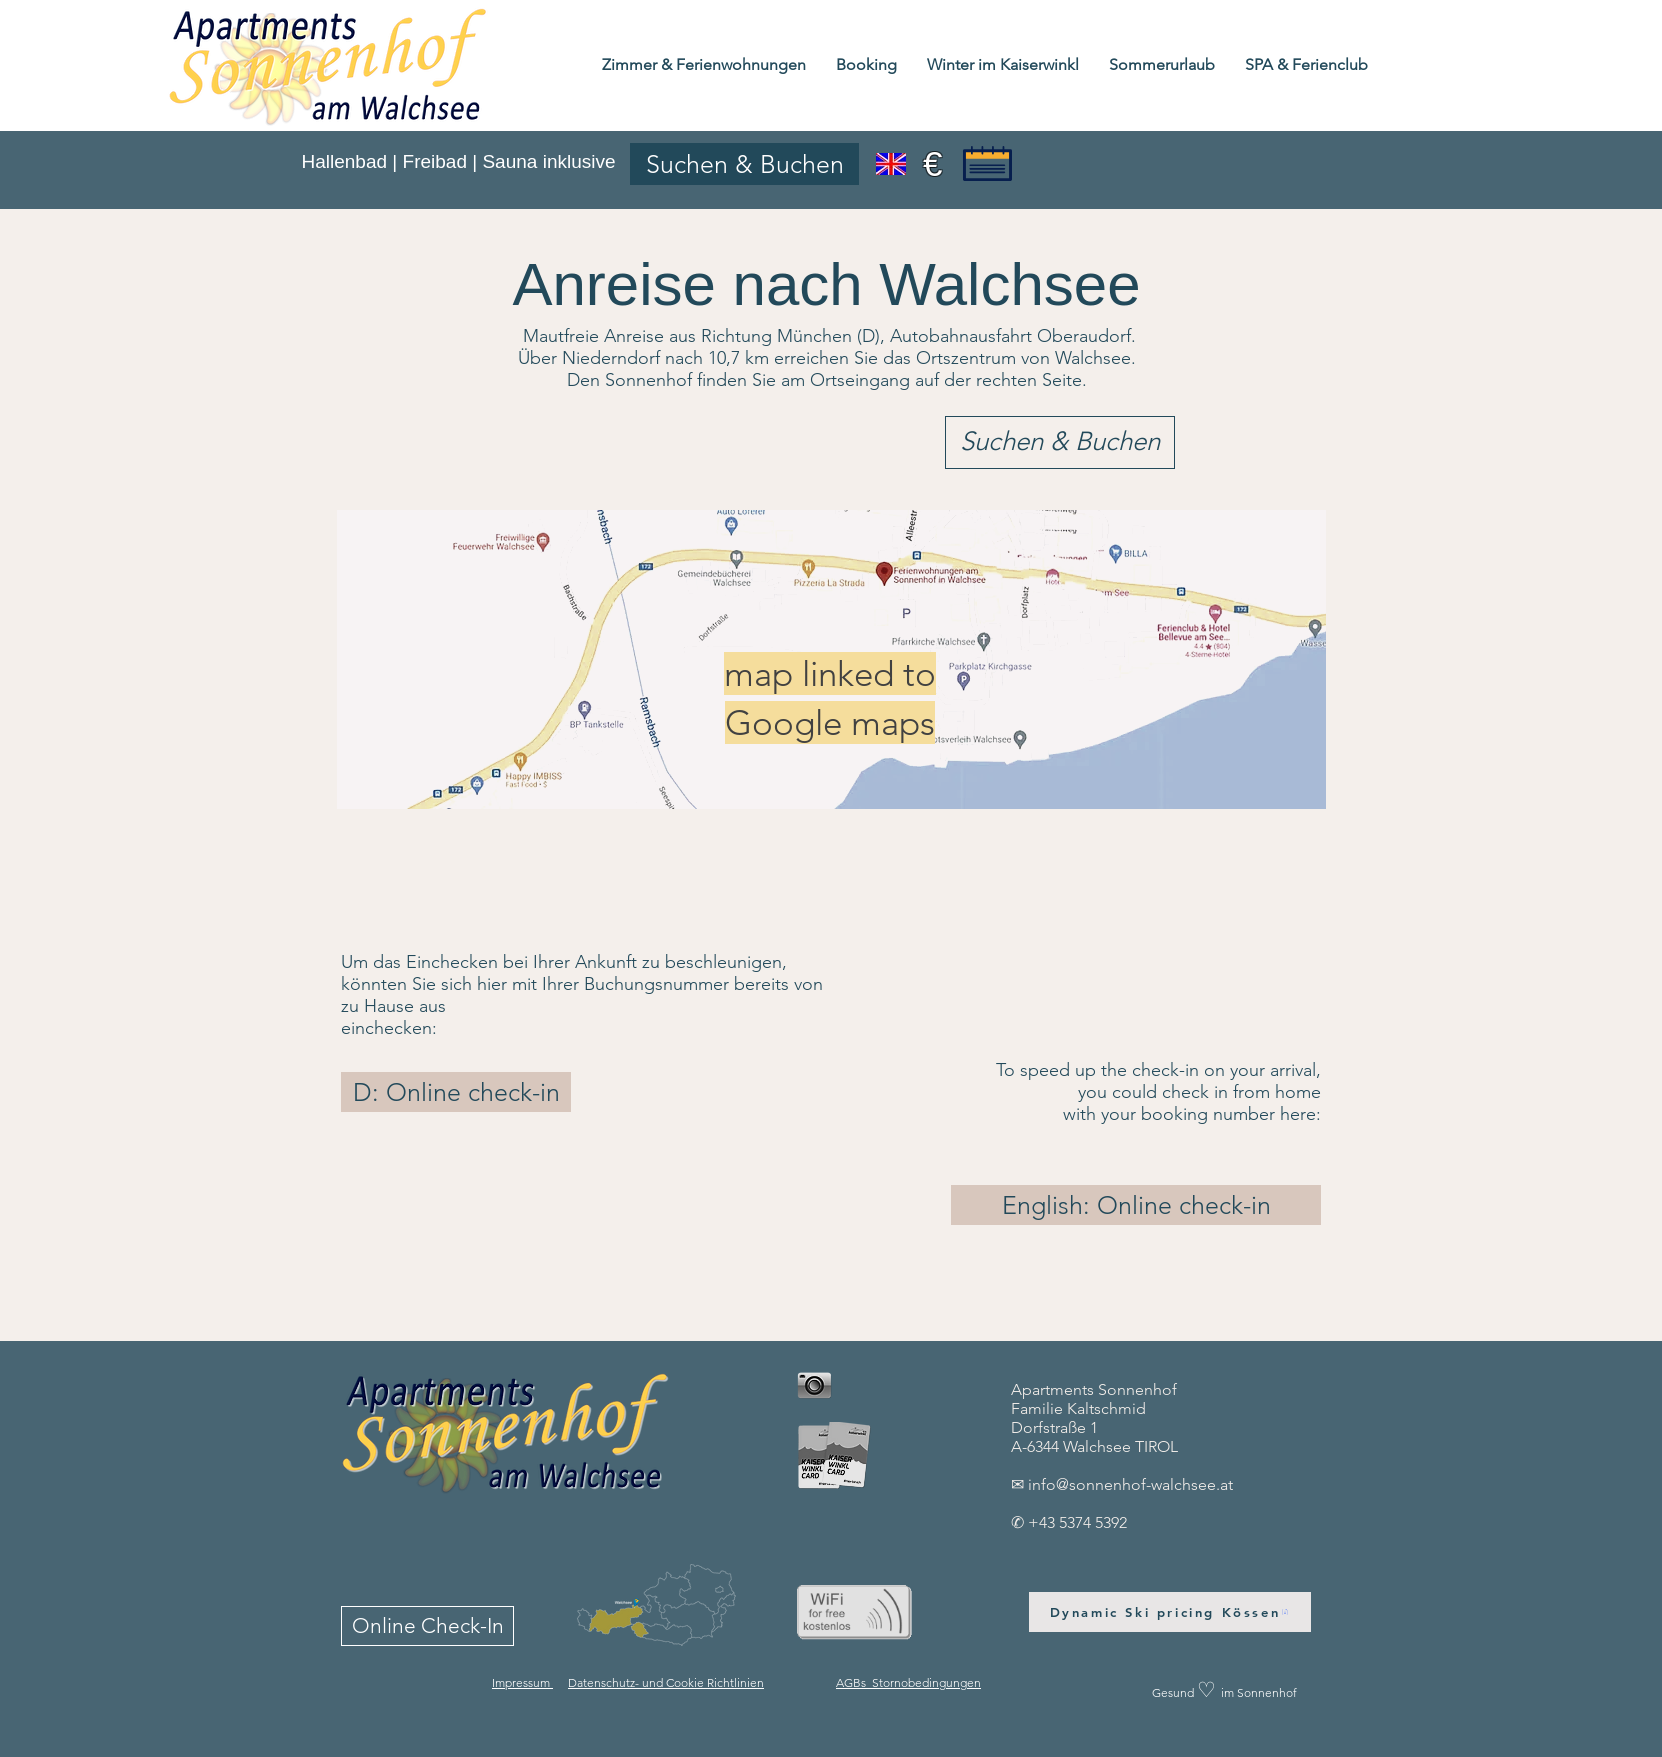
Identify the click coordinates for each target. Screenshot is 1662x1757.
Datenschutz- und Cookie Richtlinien (666, 1682)
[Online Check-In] (427, 1626)
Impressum (522, 1682)
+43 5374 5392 (1077, 1522)
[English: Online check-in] (1136, 1205)
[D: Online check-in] (456, 1092)
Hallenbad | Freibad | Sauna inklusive (458, 161)
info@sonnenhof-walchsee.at (1130, 1484)
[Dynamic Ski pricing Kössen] (1170, 1612)
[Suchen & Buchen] (744, 164)
